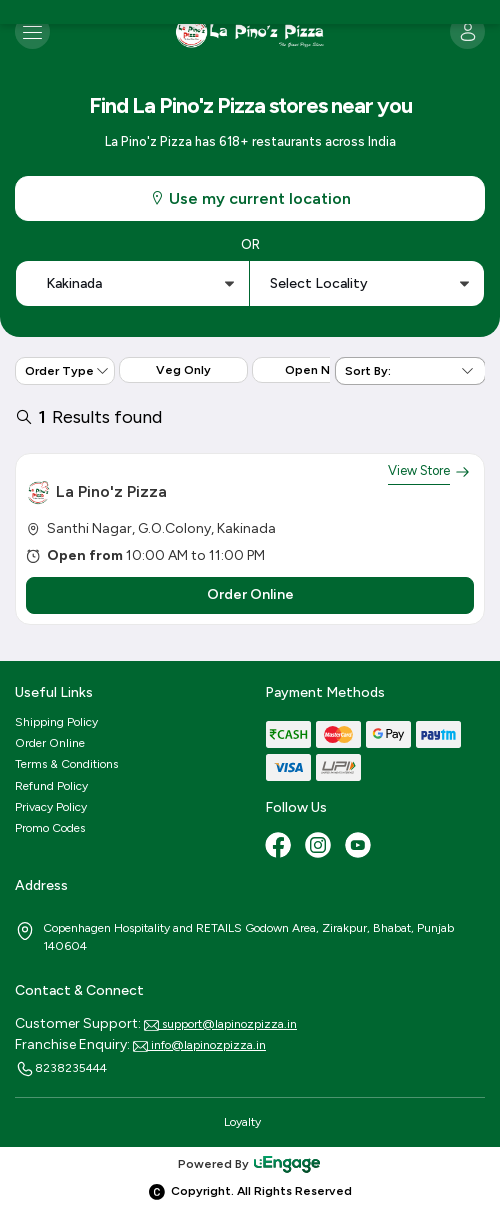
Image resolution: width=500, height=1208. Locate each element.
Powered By (250, 1164)
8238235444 (61, 1069)
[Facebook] (280, 847)
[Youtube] (360, 847)
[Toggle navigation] (32, 31)
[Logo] (250, 31)
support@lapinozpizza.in (220, 1024)
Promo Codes (50, 828)
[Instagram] (320, 847)
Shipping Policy (56, 722)
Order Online (50, 743)
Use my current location (250, 198)
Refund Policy (51, 786)
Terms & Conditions (66, 764)
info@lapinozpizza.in (199, 1045)
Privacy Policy (51, 807)
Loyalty (242, 1122)
